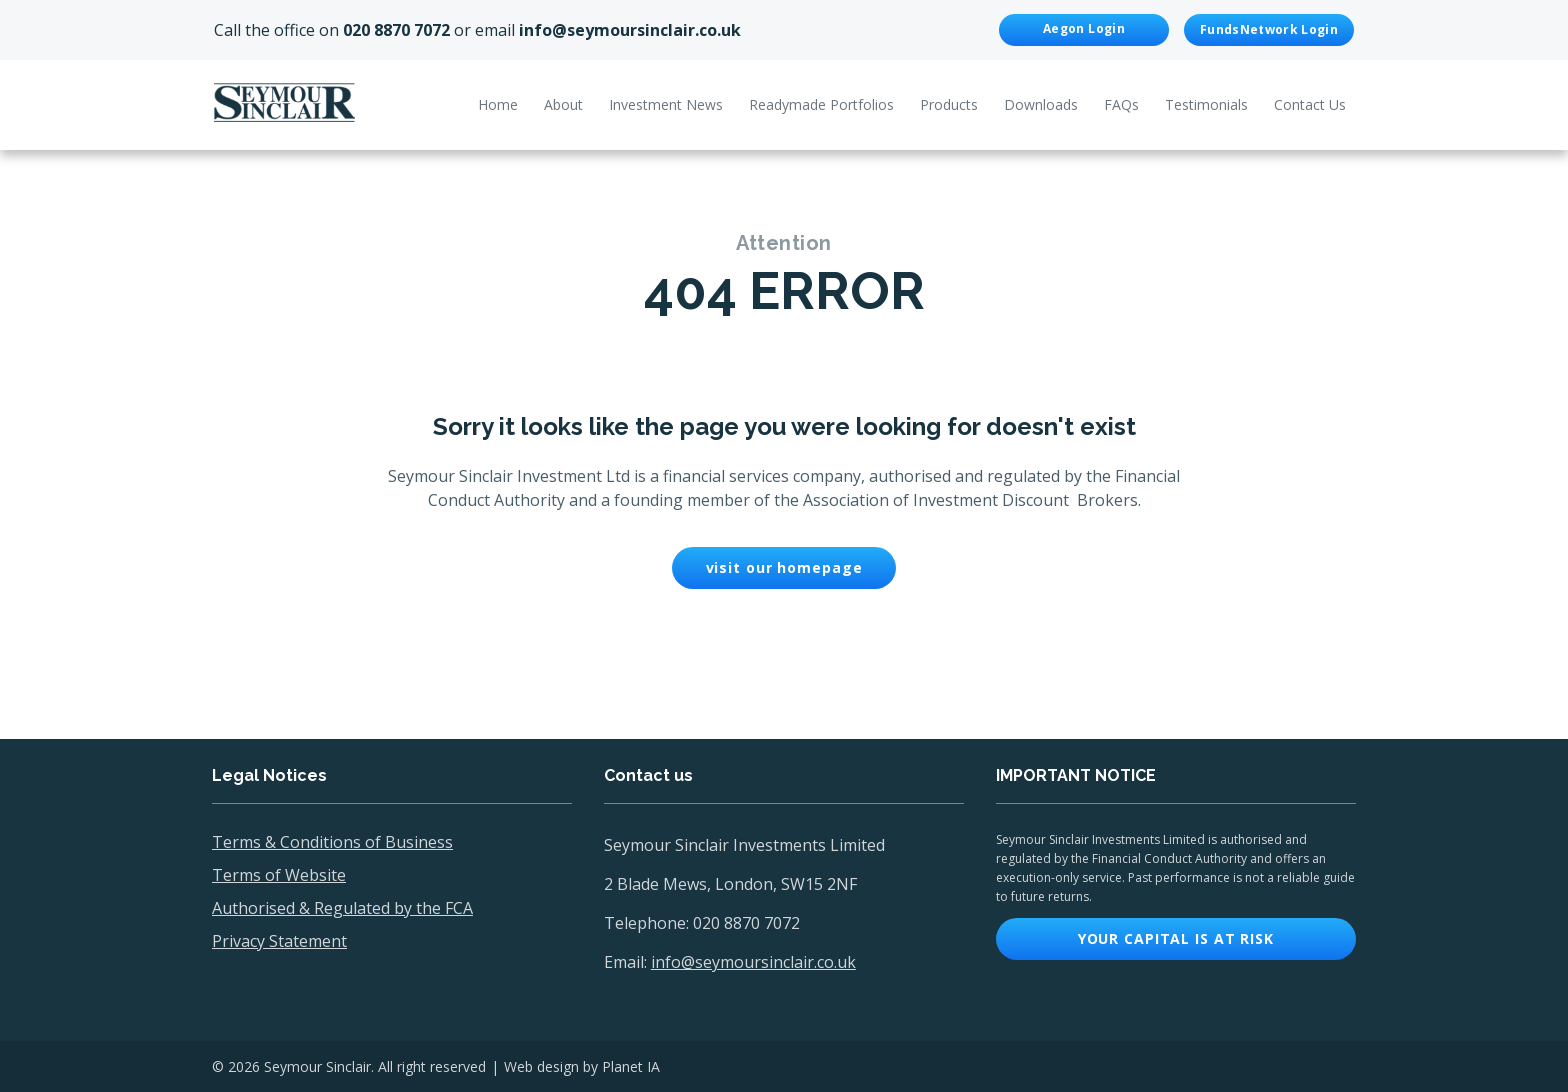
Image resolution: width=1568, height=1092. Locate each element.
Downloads (1041, 104)
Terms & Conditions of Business (332, 842)
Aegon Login (1084, 28)
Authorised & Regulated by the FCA (342, 908)
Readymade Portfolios (821, 104)
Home (498, 104)
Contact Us (1310, 104)
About (563, 104)
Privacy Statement (279, 941)
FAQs (1121, 104)
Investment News (666, 104)
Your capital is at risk (1176, 938)
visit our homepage (784, 567)
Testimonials (1206, 104)
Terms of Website (279, 875)
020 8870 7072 (396, 30)
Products (949, 104)
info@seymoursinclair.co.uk (630, 30)
